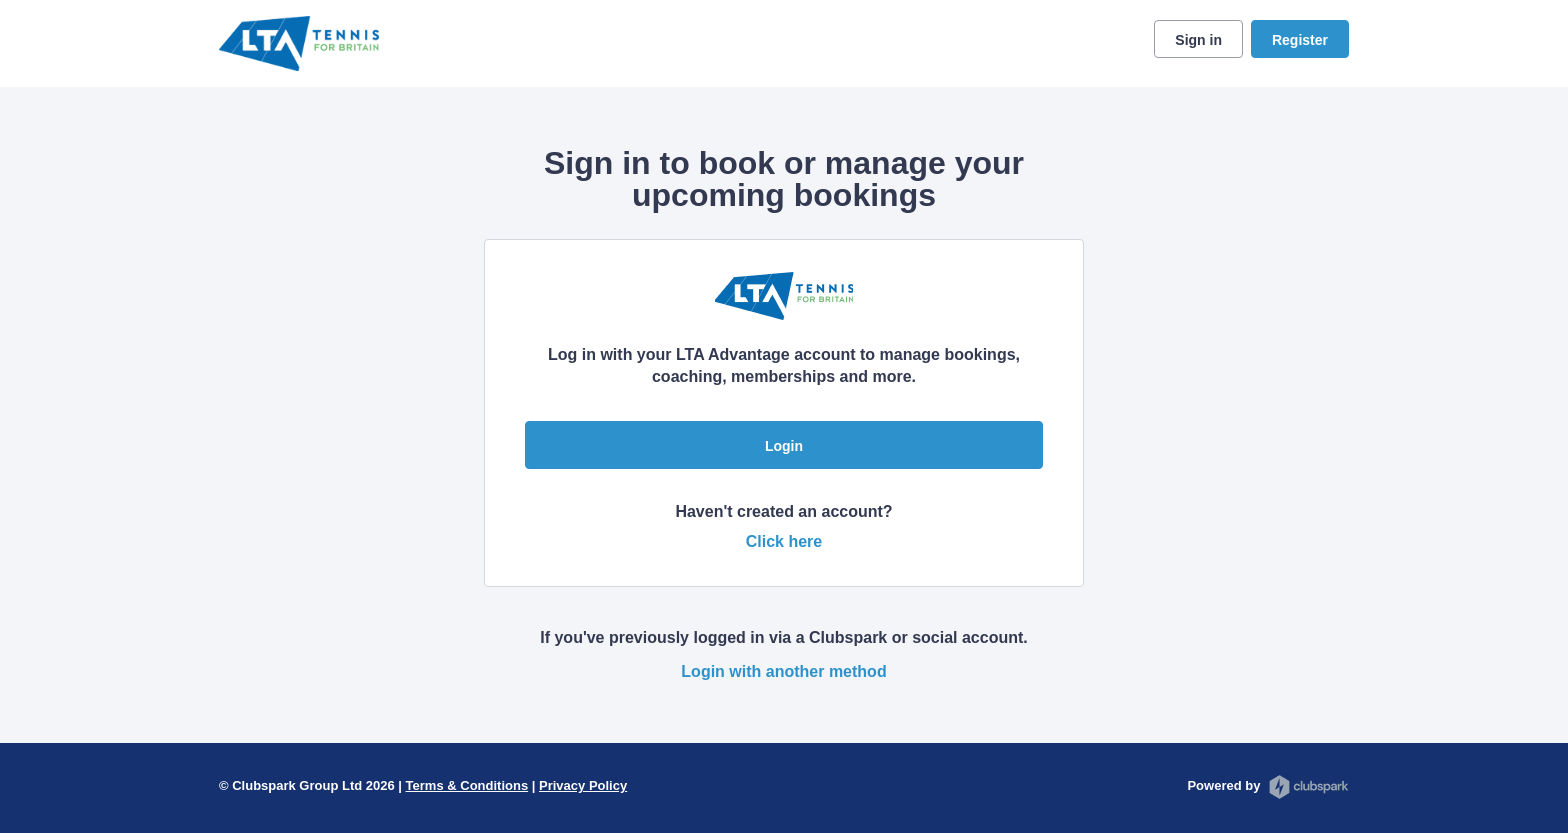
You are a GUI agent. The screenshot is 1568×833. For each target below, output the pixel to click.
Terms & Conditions (467, 785)
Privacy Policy (583, 785)
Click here (784, 541)
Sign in (1198, 40)
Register (1300, 40)
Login (784, 446)
